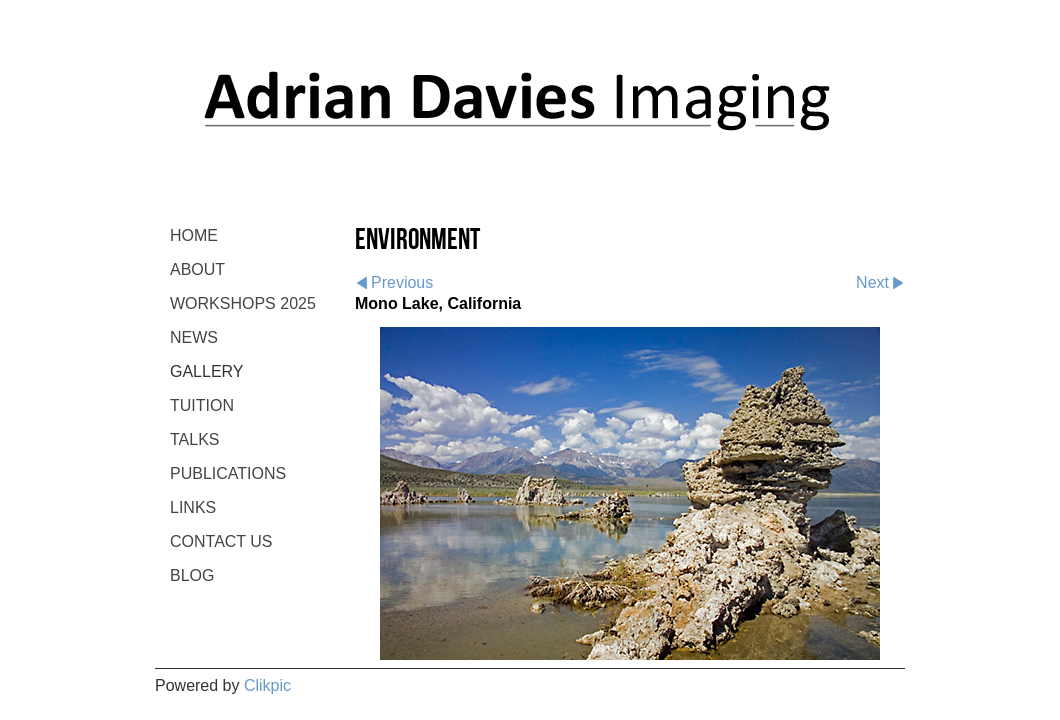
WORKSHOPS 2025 (243, 303)
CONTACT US (221, 541)
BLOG (192, 575)
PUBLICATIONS (228, 473)
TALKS (195, 439)
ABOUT (197, 269)
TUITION (202, 405)
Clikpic (267, 685)
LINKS (193, 507)
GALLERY (207, 371)
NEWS (194, 337)
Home (194, 235)
